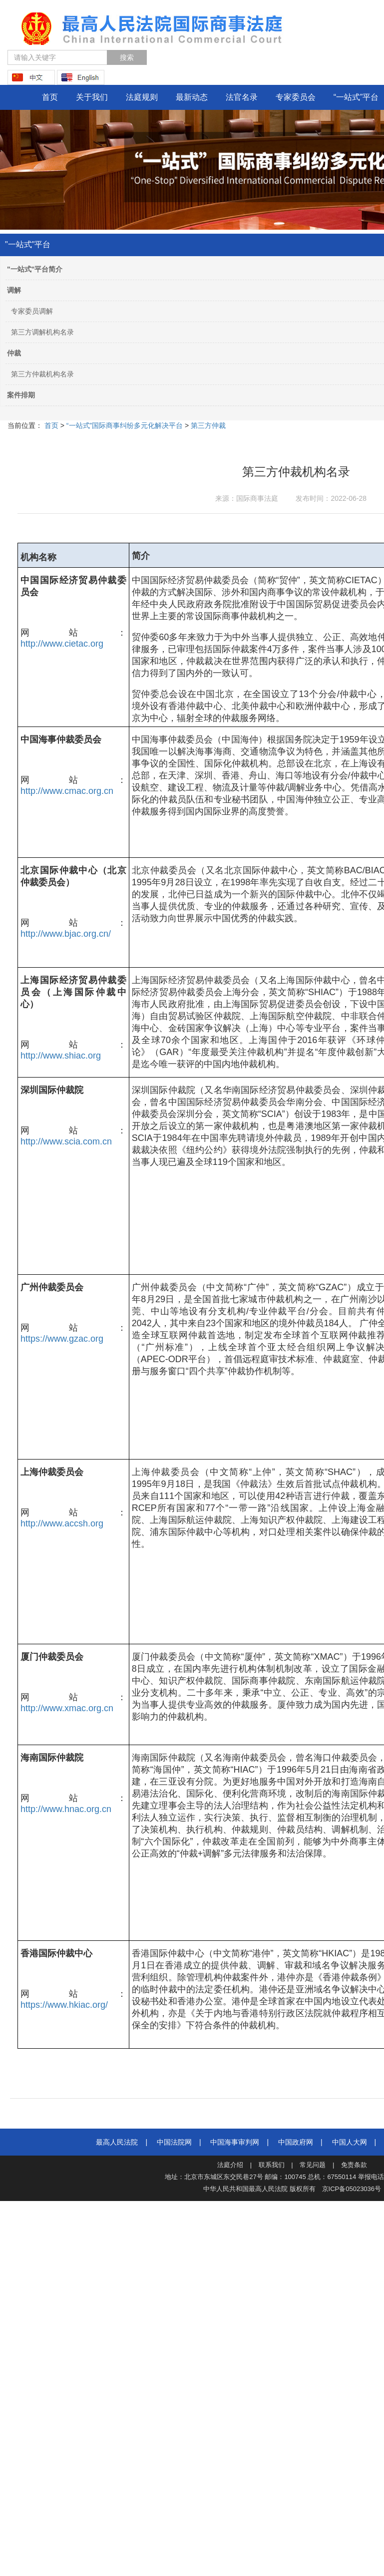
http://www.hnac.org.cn (65, 1809)
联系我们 (272, 2165)
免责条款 (354, 2165)
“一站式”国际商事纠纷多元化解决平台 (123, 425)
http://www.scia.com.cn (66, 1141)
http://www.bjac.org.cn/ (65, 934)
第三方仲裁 (207, 425)
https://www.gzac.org (61, 1339)
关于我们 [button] (92, 97)
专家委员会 (296, 97)
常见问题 (313, 2165)
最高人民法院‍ (117, 2142)
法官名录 (242, 97)
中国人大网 (349, 2142)
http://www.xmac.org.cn (66, 1708)
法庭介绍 (230, 2165)
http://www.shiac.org (60, 1056)
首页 (50, 97)
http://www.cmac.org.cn (66, 791)
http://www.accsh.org (61, 1523)
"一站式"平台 (27, 244)
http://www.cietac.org (61, 644)
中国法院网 (174, 2142)
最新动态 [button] (192, 97)
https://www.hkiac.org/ (64, 2005)
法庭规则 (142, 97)
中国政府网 (295, 2142)
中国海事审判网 (234, 2142)
